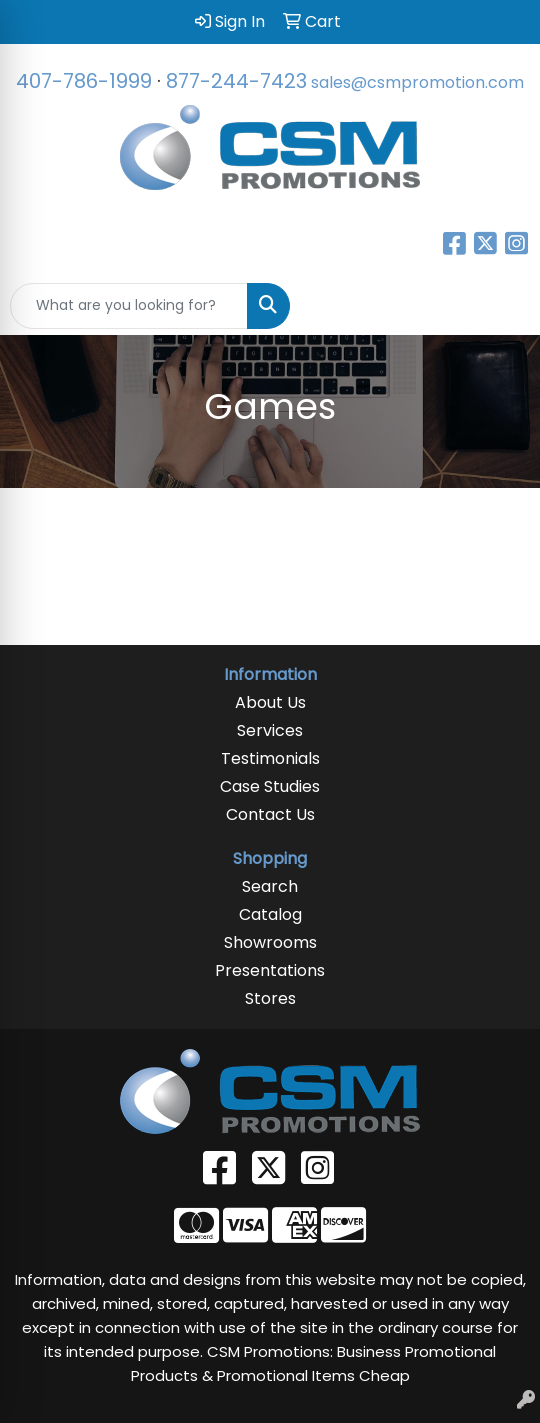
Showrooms (270, 942)
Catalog (270, 914)
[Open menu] (500, 306)
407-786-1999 (84, 81)
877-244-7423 (236, 81)
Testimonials (270, 758)
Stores (270, 998)
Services (270, 730)
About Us (270, 702)
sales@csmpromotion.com (417, 82)
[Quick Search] (129, 306)
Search (270, 886)
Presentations (270, 970)
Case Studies (270, 786)
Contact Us (270, 814)
